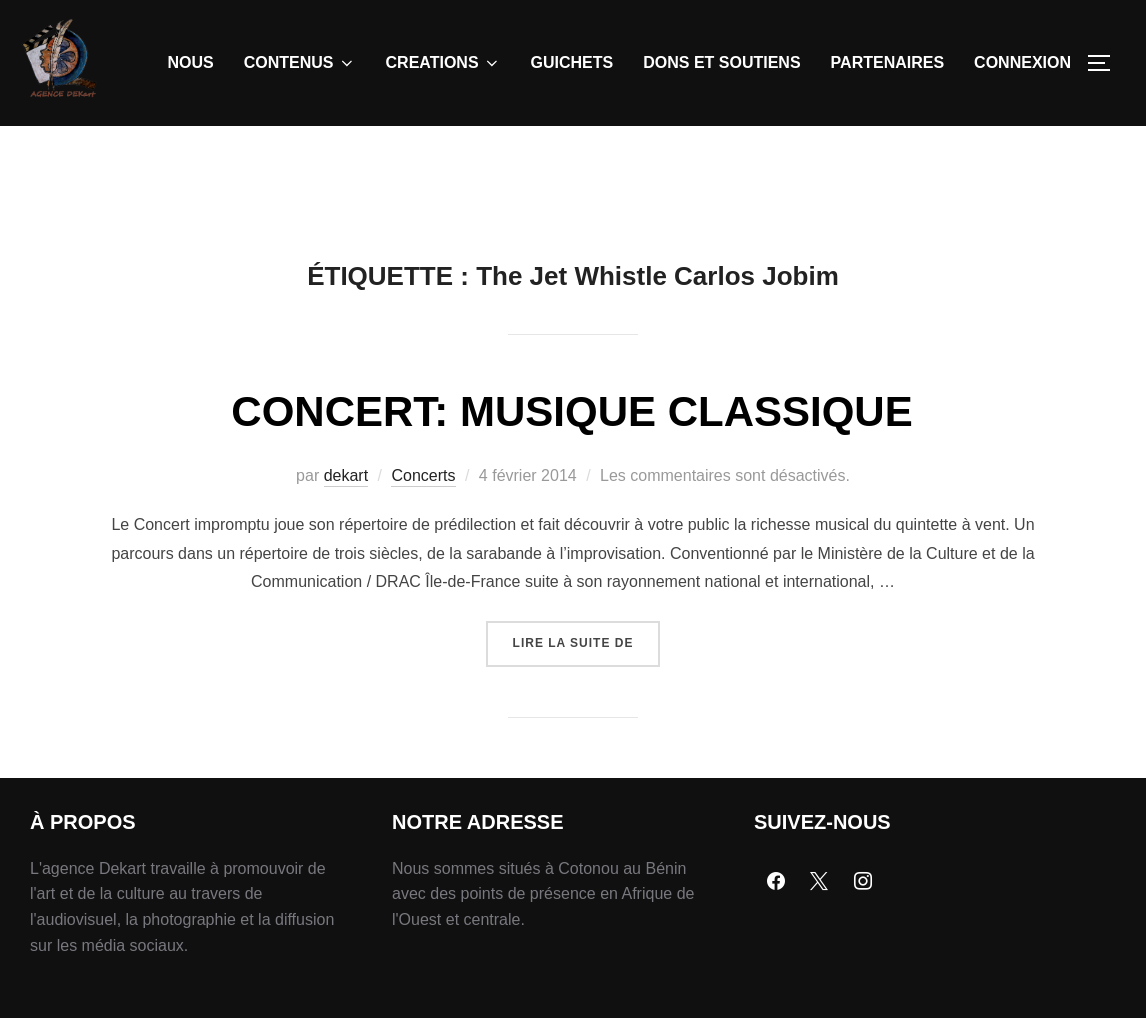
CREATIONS (443, 63)
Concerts (423, 521)
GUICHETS (572, 62)
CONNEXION (1022, 62)
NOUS (191, 62)
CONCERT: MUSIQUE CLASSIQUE (571, 457)
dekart (346, 521)
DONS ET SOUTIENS (721, 62)
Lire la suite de (587, 681)
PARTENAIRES (888, 62)
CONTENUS (300, 63)
